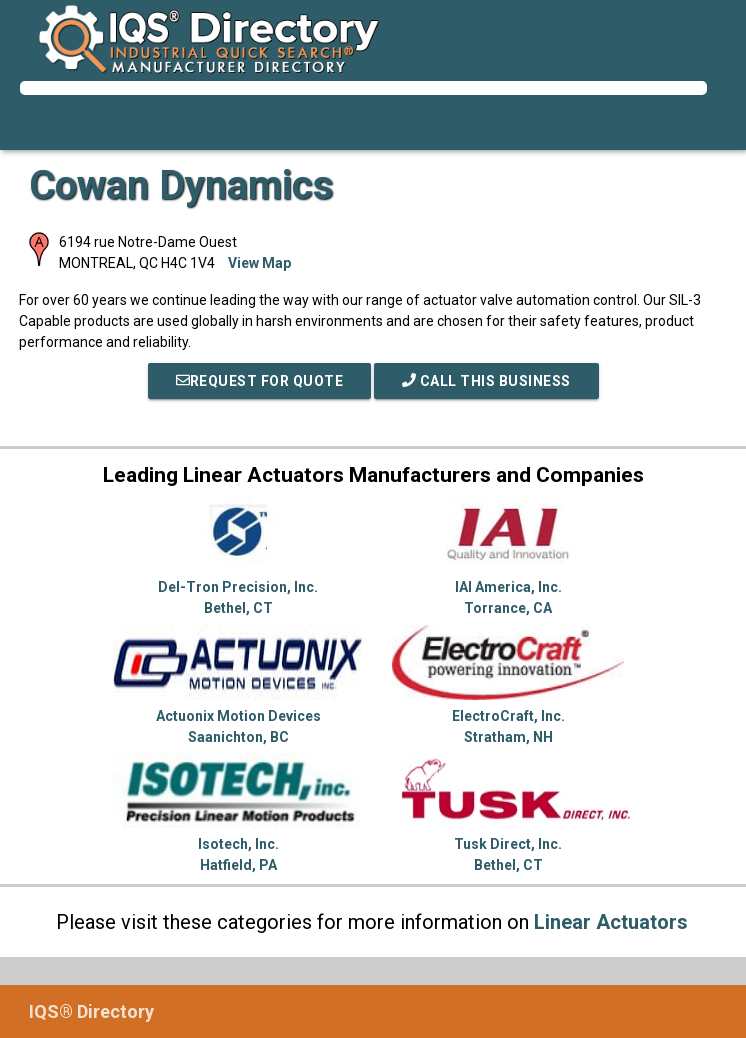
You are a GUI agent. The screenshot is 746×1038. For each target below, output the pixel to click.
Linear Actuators (611, 922)
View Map (259, 263)
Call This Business (486, 381)
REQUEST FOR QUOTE (260, 381)
